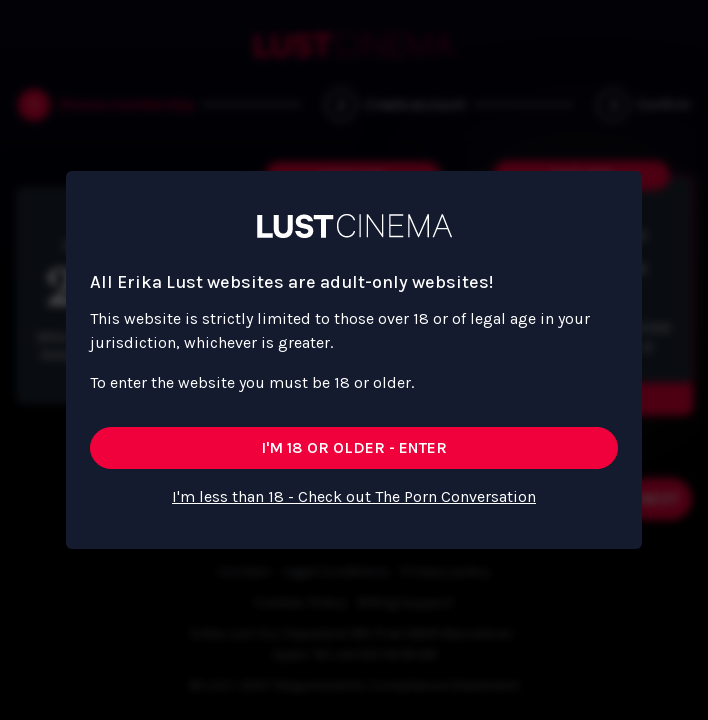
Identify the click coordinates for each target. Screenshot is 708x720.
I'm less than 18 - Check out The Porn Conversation (354, 496)
